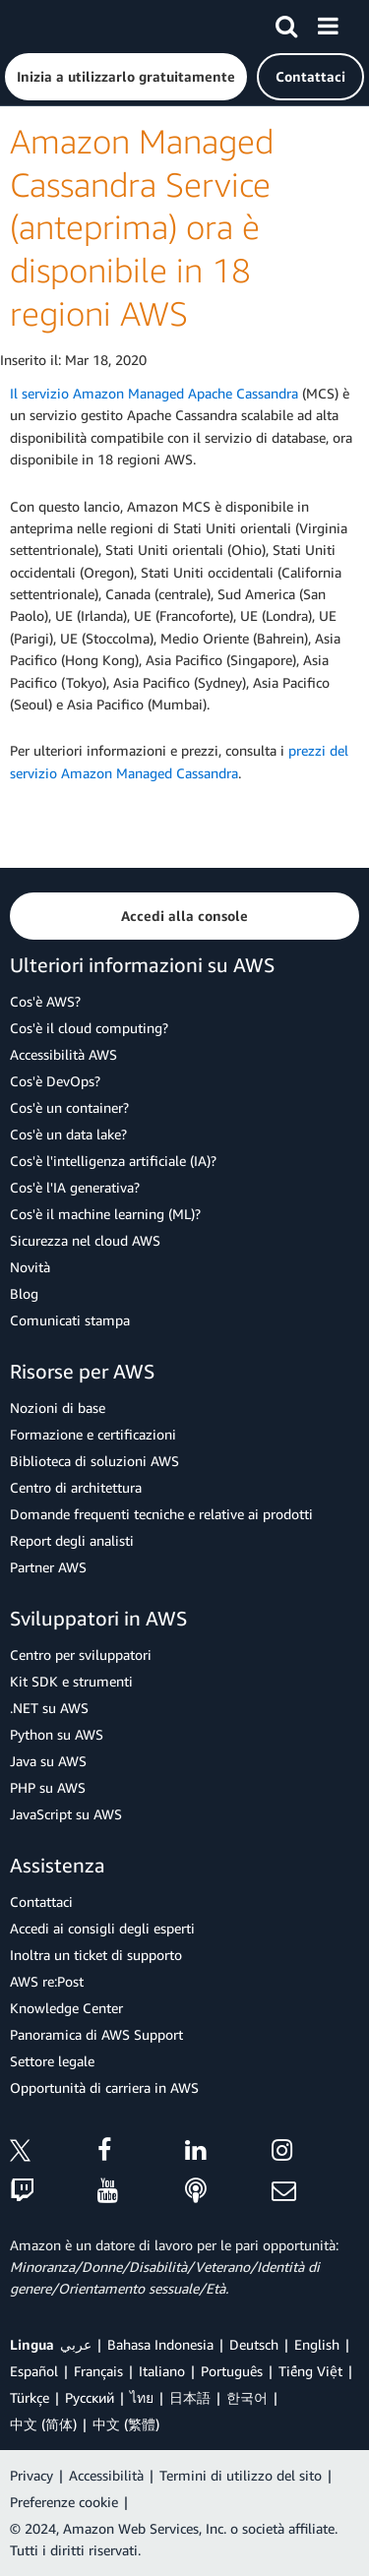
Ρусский (89, 2397)
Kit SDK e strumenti (71, 1681)
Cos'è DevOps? (55, 1081)
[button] (126, 76)
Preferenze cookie (64, 2501)
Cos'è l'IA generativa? (75, 1187)
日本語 (190, 2397)
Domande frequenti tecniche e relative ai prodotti (161, 1513)
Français (98, 2370)
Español (34, 2370)
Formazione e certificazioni (93, 1434)
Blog (24, 1293)
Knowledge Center (66, 2007)
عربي (76, 2344)
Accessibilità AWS (63, 1054)
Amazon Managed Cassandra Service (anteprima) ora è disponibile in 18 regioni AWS (142, 227)
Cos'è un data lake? (68, 1134)
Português (232, 2370)
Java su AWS (48, 1760)
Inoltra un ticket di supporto (96, 1954)
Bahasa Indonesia (160, 2344)
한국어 (247, 2397)
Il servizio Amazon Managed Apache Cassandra (154, 393)
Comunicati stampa (70, 1320)
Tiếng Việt (310, 2370)
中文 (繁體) (125, 2424)
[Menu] (327, 22)
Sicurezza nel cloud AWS (85, 1240)
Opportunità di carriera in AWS (104, 2087)
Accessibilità (106, 2475)
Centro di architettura (76, 1487)
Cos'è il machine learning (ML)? (105, 1213)
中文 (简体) (43, 2424)
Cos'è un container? (69, 1107)
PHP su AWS (48, 1787)
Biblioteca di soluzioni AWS (94, 1460)
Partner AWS (48, 1567)
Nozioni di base (57, 1407)
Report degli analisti (72, 1540)
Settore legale (52, 2061)
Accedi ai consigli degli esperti (102, 1928)
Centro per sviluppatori (81, 1654)
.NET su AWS (49, 1707)
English (316, 2344)
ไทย (142, 2397)
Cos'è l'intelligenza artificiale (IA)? (113, 1160)
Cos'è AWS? (45, 1001)
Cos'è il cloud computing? (89, 1027)
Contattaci (41, 1901)
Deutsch (253, 2344)
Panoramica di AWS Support (96, 2034)
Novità (30, 1266)
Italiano (162, 2370)
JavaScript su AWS (66, 1814)
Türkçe (29, 2397)
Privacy (31, 2475)
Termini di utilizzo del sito (240, 2475)
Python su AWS (56, 1734)
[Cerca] (286, 22)
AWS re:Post (47, 1981)
